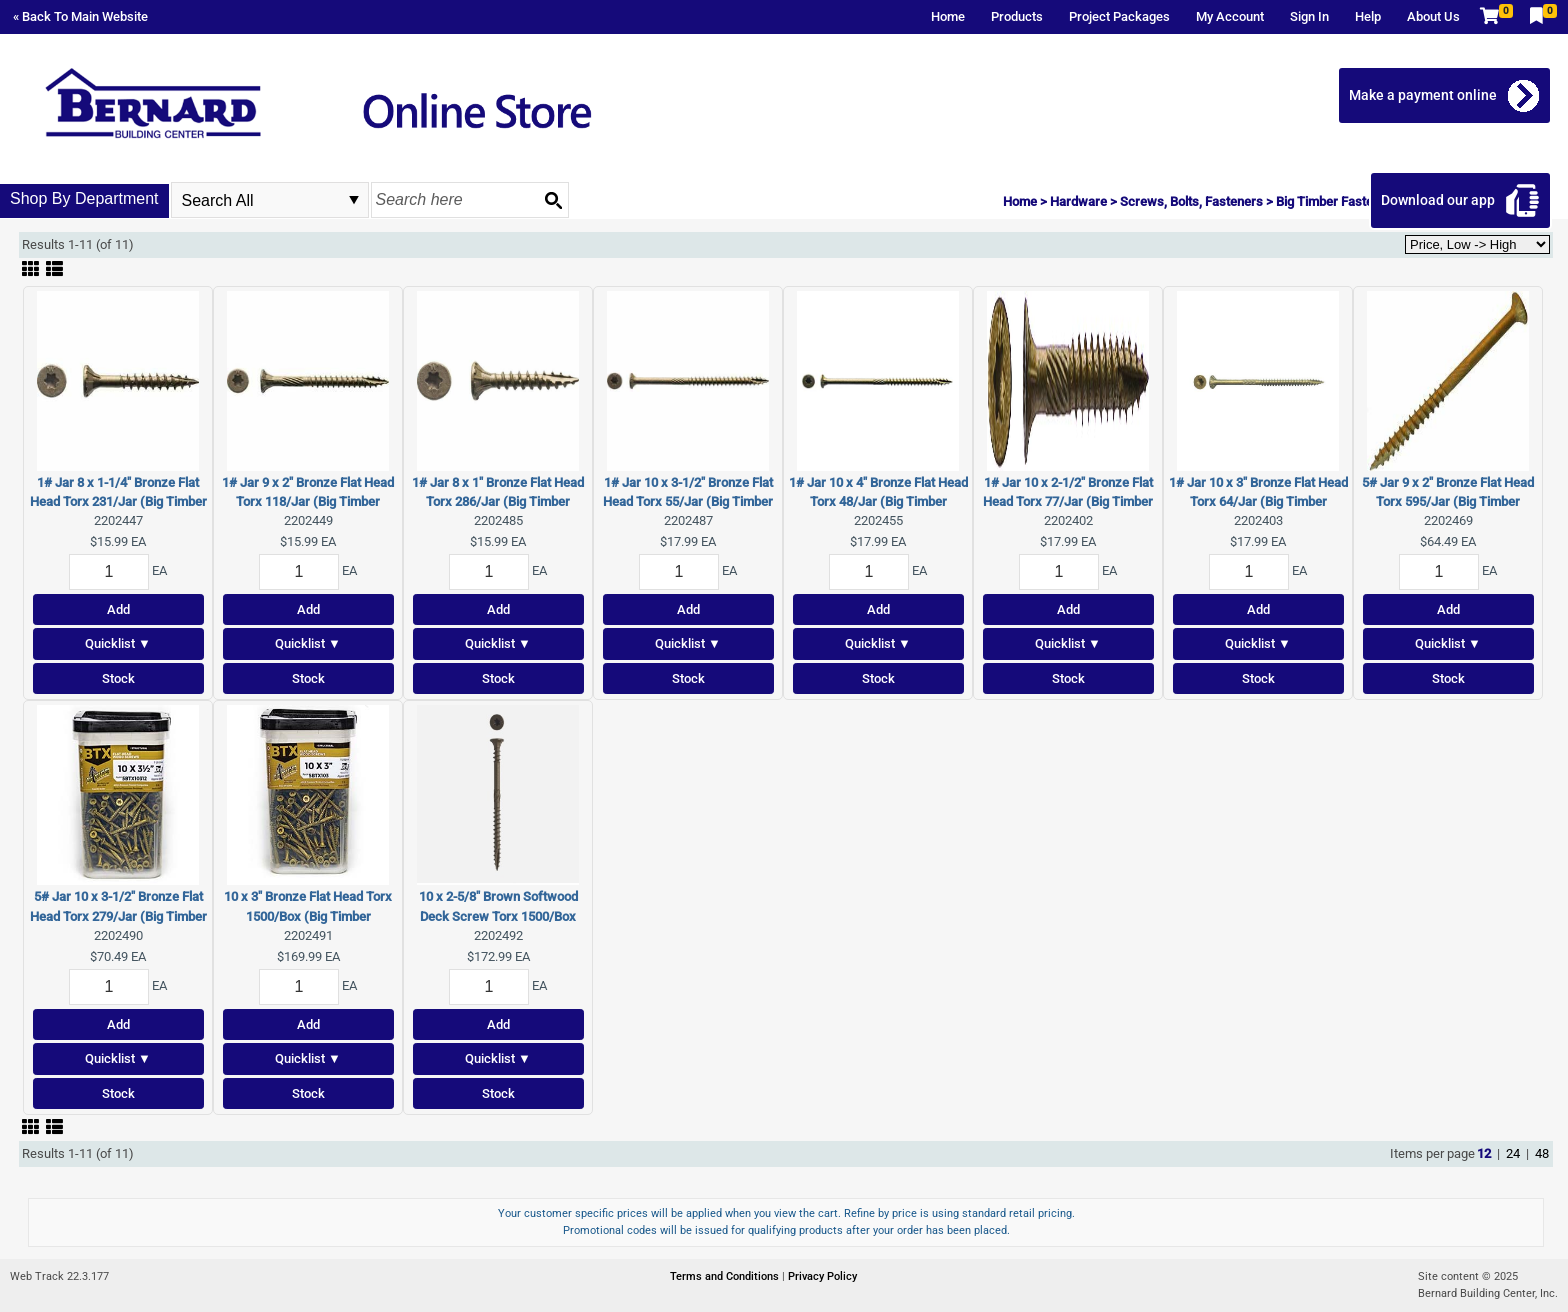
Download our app (1438, 200)
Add (118, 609)
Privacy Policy (822, 1276)
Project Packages (1119, 16)
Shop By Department (84, 198)
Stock (118, 678)
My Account (1230, 16)
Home (948, 16)
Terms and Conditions (726, 1276)
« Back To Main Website (80, 16)
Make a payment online (1423, 95)
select (354, 200)
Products (1017, 16)
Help (1368, 16)
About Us (1433, 16)
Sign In (1309, 16)
